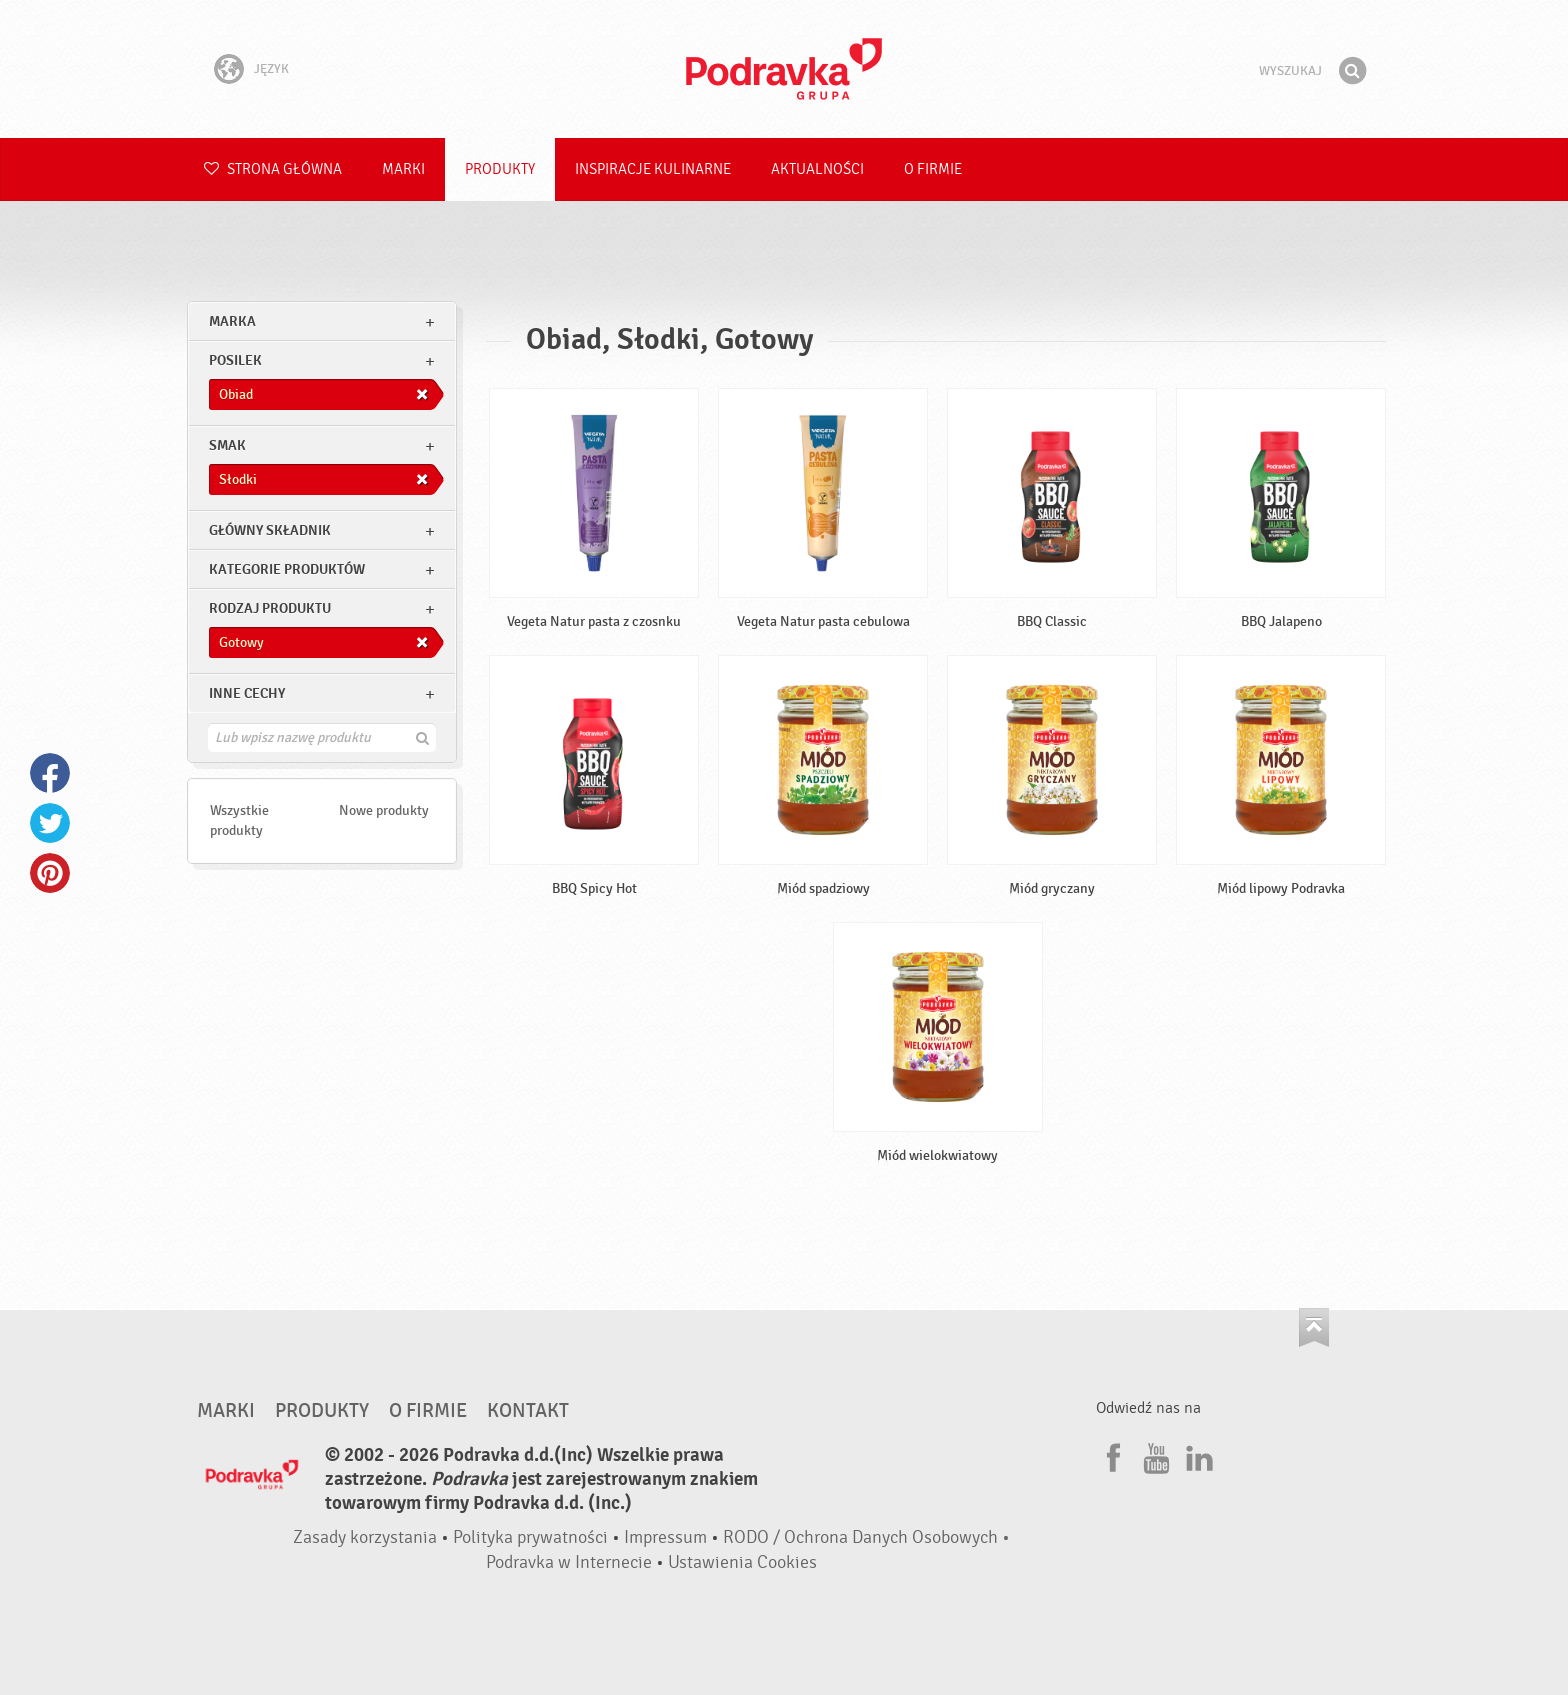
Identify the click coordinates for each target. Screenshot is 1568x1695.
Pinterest (50, 873)
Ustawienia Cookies (742, 1562)
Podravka (784, 69)
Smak (227, 445)
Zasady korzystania (365, 1537)
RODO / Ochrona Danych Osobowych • (866, 1537)
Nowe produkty (384, 810)
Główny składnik (270, 530)
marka (232, 321)
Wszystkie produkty (239, 820)
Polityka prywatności (530, 1537)
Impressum (665, 1537)
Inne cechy (247, 693)
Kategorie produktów (287, 569)
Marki (403, 169)
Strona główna (273, 169)
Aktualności (817, 169)
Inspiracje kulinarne (653, 169)
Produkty (500, 169)
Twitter (50, 823)
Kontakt (528, 1411)
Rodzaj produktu (270, 608)
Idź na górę (1314, 1327)
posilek (235, 360)
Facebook (50, 773)
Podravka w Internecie (569, 1562)
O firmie (933, 169)
